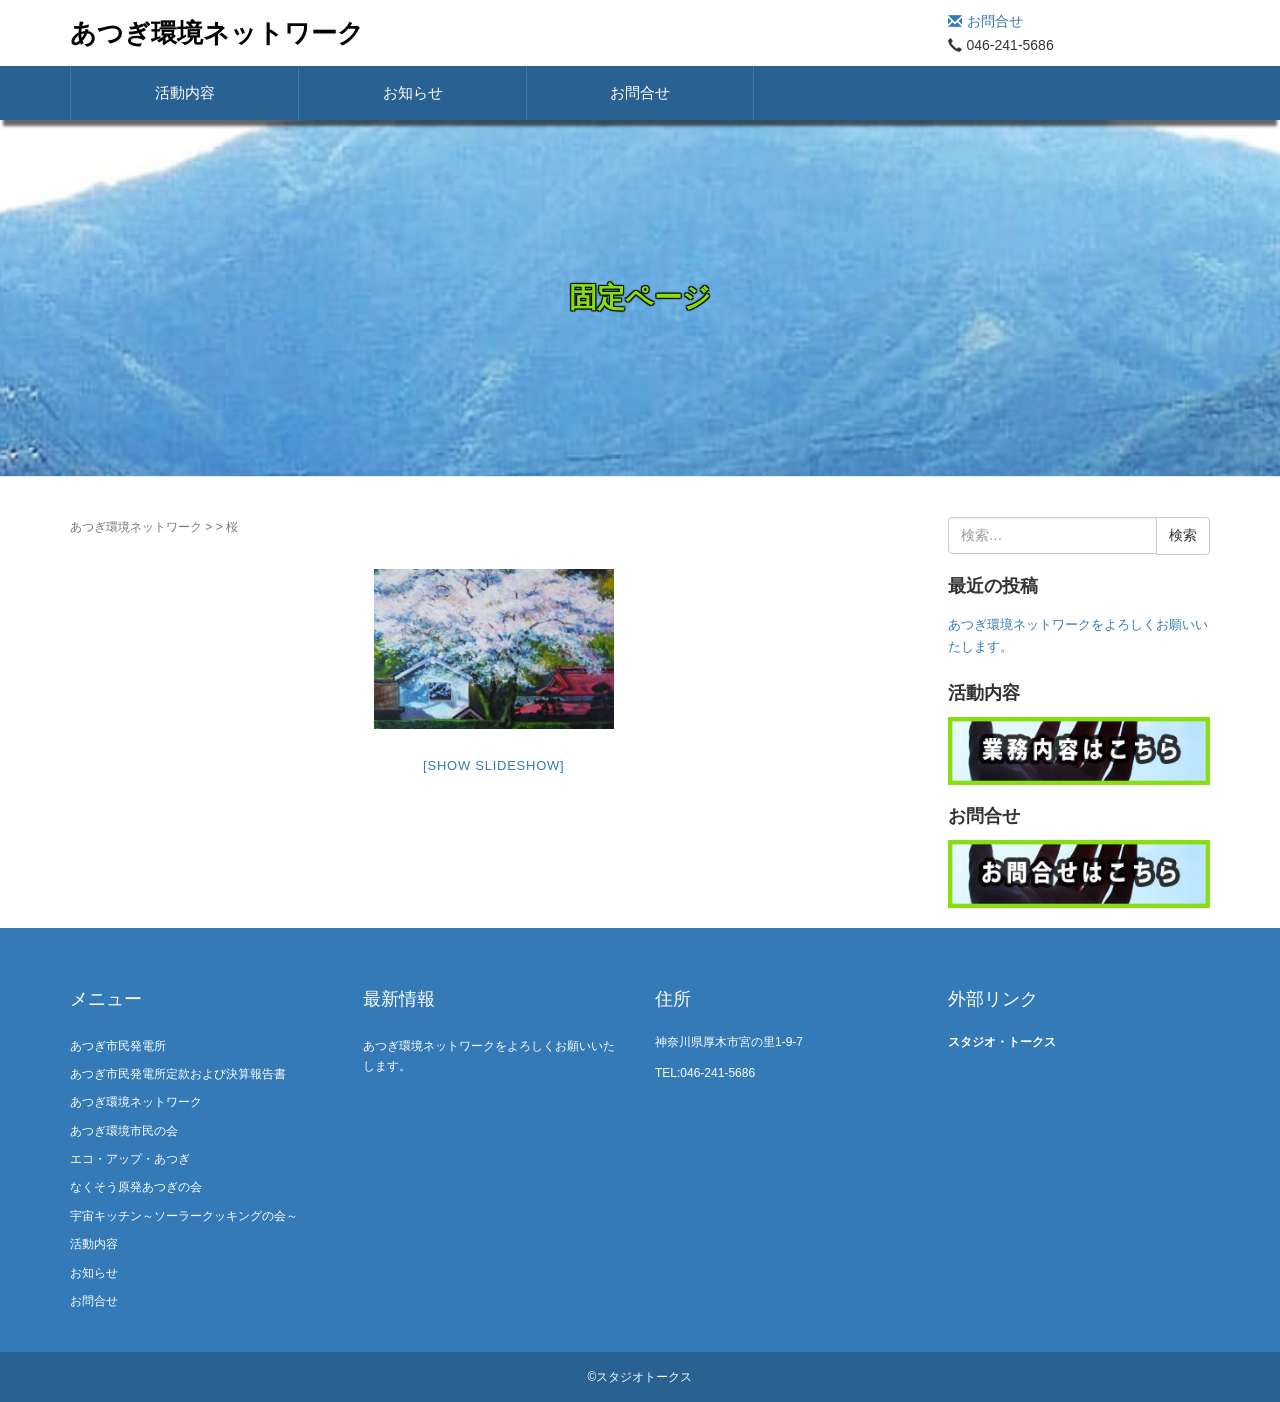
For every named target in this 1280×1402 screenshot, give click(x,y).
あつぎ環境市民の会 (124, 1131)
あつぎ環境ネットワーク (217, 33)
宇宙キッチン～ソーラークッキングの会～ (184, 1216)
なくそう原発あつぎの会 (136, 1187)
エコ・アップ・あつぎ (130, 1159)
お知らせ (413, 92)
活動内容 (185, 92)
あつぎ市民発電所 (118, 1046)
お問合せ (985, 21)
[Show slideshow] (493, 765)
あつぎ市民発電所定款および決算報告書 (178, 1074)
